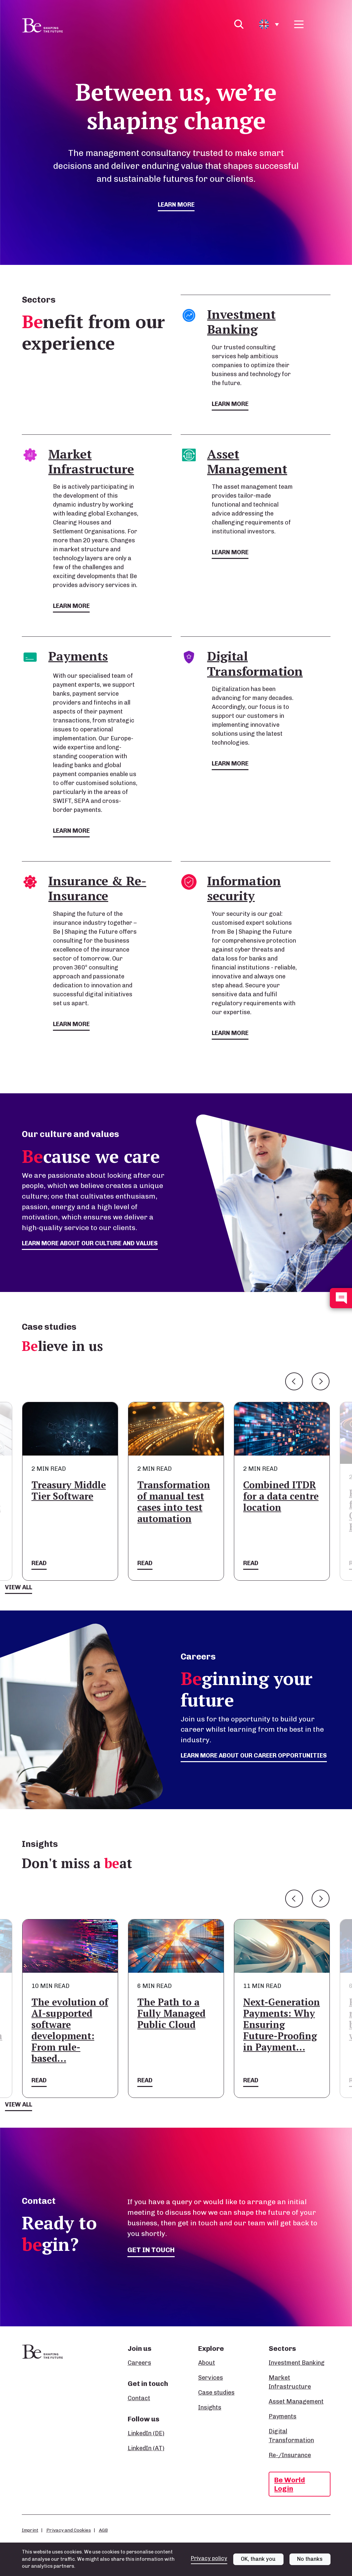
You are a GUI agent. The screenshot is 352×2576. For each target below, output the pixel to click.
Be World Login (289, 2484)
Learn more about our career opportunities (254, 1755)
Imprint (30, 2530)
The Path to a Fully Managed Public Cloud (171, 2013)
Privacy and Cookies (68, 2530)
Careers (139, 2362)
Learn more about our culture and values (90, 1243)
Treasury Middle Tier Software (68, 1490)
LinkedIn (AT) (146, 2448)
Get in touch (151, 2250)
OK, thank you (258, 2559)
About (206, 2362)
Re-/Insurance (290, 2455)
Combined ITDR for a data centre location (281, 1496)
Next (320, 1381)
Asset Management (296, 2401)
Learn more (176, 204)
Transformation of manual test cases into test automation (173, 1502)
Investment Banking (297, 2362)
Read (39, 1563)
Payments (282, 2416)
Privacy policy (209, 2558)
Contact (139, 2398)
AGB (103, 2530)
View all (18, 1587)
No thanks (310, 2559)
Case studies (216, 2392)
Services (210, 2377)
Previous (294, 1381)
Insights (209, 2407)
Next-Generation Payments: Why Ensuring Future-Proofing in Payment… (281, 2024)
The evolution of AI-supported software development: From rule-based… (69, 2030)
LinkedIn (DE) (146, 2433)
